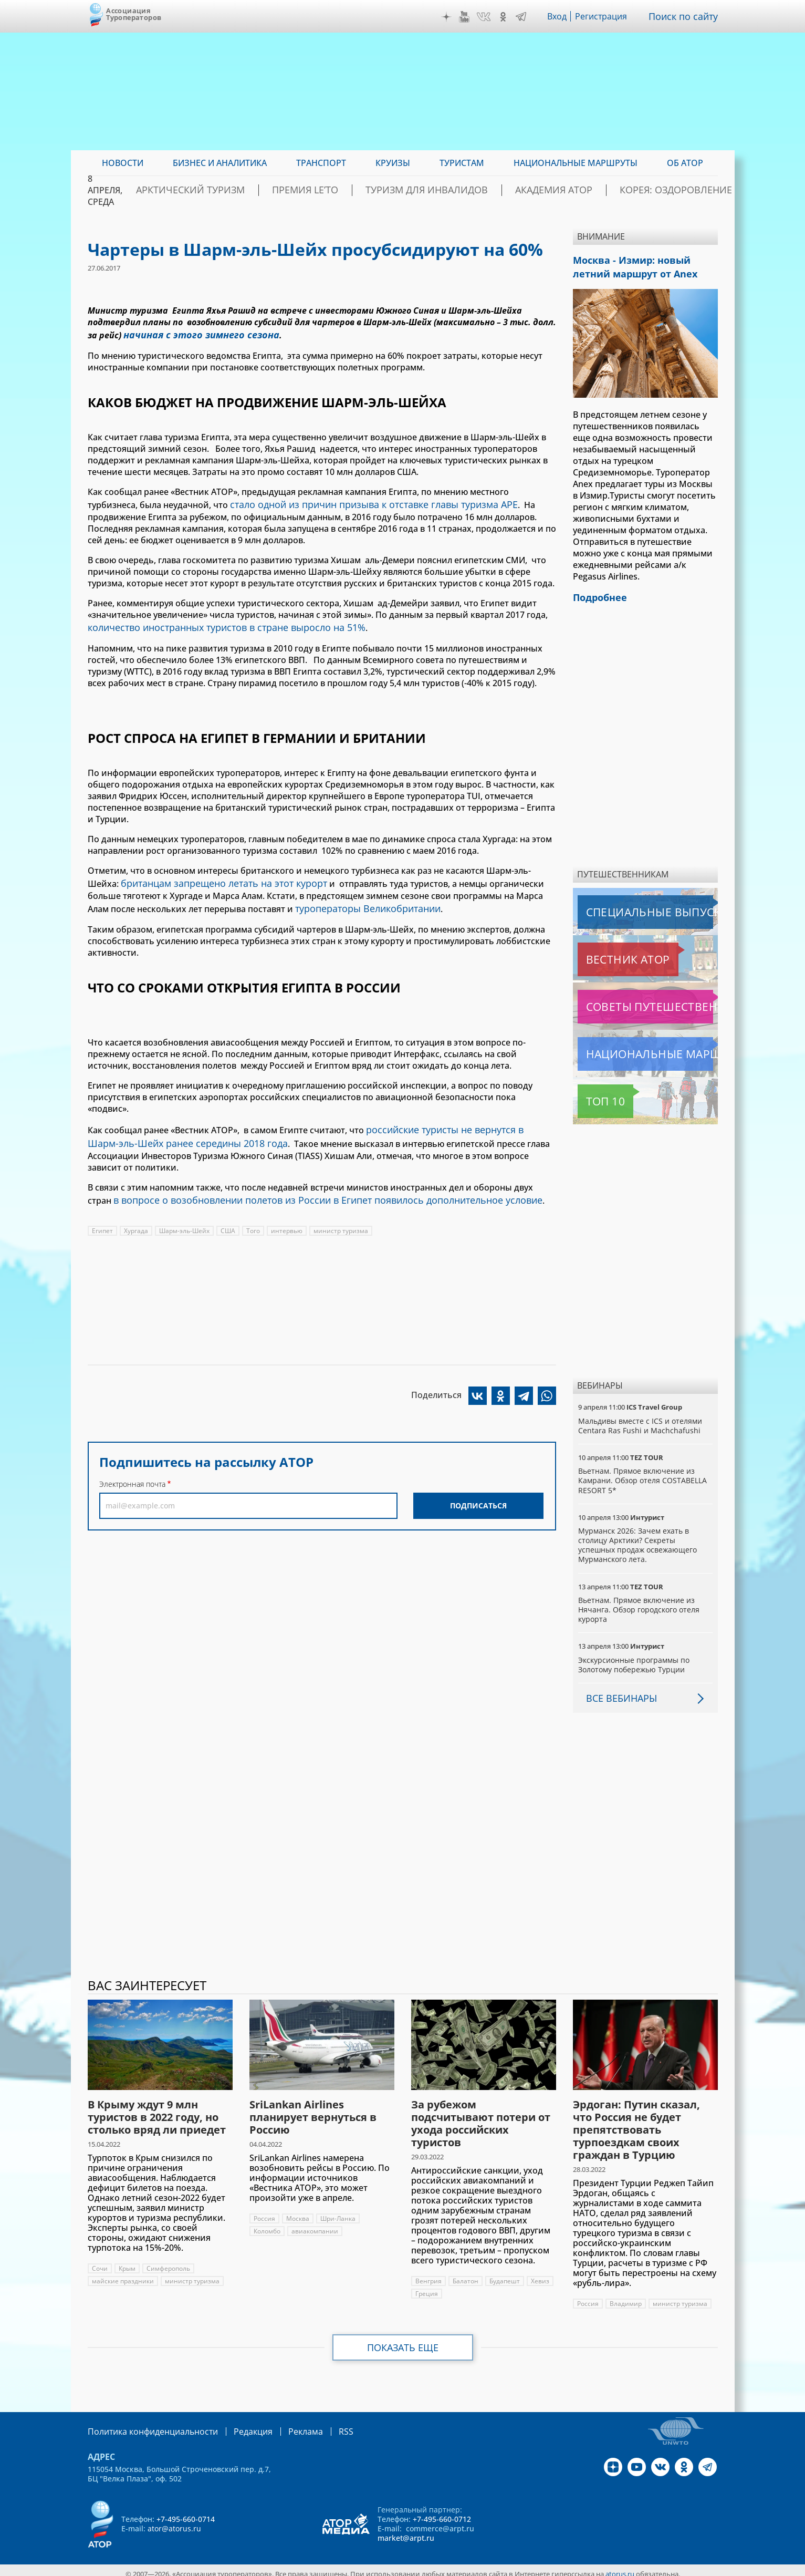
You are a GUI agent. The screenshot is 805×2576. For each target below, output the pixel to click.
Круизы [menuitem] (392, 163)
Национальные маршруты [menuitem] (575, 163)
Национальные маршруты (633, 1047)
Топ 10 (594, 1095)
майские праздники (123, 2274)
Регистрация (605, 16)
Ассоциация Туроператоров (133, 14)
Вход (560, 16)
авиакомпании (316, 2224)
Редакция (236, 2424)
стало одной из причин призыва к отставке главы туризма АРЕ (362, 501)
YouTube (467, 17)
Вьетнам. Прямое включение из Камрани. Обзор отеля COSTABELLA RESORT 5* (642, 1474)
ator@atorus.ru (174, 2521)
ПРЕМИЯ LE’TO (357, 190)
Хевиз (424, 2287)
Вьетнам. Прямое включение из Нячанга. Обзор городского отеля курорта (639, 1603)
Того (255, 1213)
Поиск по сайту (686, 16)
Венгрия (428, 2274)
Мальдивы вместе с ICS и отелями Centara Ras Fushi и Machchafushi (640, 1419)
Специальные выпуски (626, 906)
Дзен (449, 17)
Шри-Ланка (339, 2212)
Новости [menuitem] (122, 163)
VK (486, 17)
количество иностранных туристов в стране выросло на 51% (215, 622)
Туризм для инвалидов (458, 190)
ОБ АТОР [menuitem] (685, 163)
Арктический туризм (261, 190)
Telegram (523, 17)
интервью (289, 1213)
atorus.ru (619, 2566)
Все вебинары (617, 1692)
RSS (321, 2424)
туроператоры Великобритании (362, 899)
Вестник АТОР (607, 953)
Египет (102, 1213)
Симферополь (169, 2262)
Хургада (136, 1213)
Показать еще (402, 2341)
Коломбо (267, 2224)
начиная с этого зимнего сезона (192, 333)
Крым (127, 2262)
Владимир (626, 2297)
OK (505, 17)
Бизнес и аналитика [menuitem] (220, 163)
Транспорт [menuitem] (321, 163)
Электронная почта (132, 1467)
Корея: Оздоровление (667, 190)
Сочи (100, 2262)
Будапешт (504, 2274)
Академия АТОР (565, 190)
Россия (264, 2212)
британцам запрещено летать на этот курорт (215, 876)
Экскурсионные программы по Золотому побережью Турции (635, 1658)
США (229, 1213)
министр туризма (343, 1213)
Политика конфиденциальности (145, 2424)
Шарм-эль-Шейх (185, 1213)
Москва (298, 2212)
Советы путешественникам (634, 1000)
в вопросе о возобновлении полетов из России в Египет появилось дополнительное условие (309, 1184)
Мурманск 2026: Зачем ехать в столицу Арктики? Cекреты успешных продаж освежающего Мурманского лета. (638, 1538)
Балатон (465, 2274)
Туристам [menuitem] (462, 163)
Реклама (284, 2424)
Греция (456, 2287)
